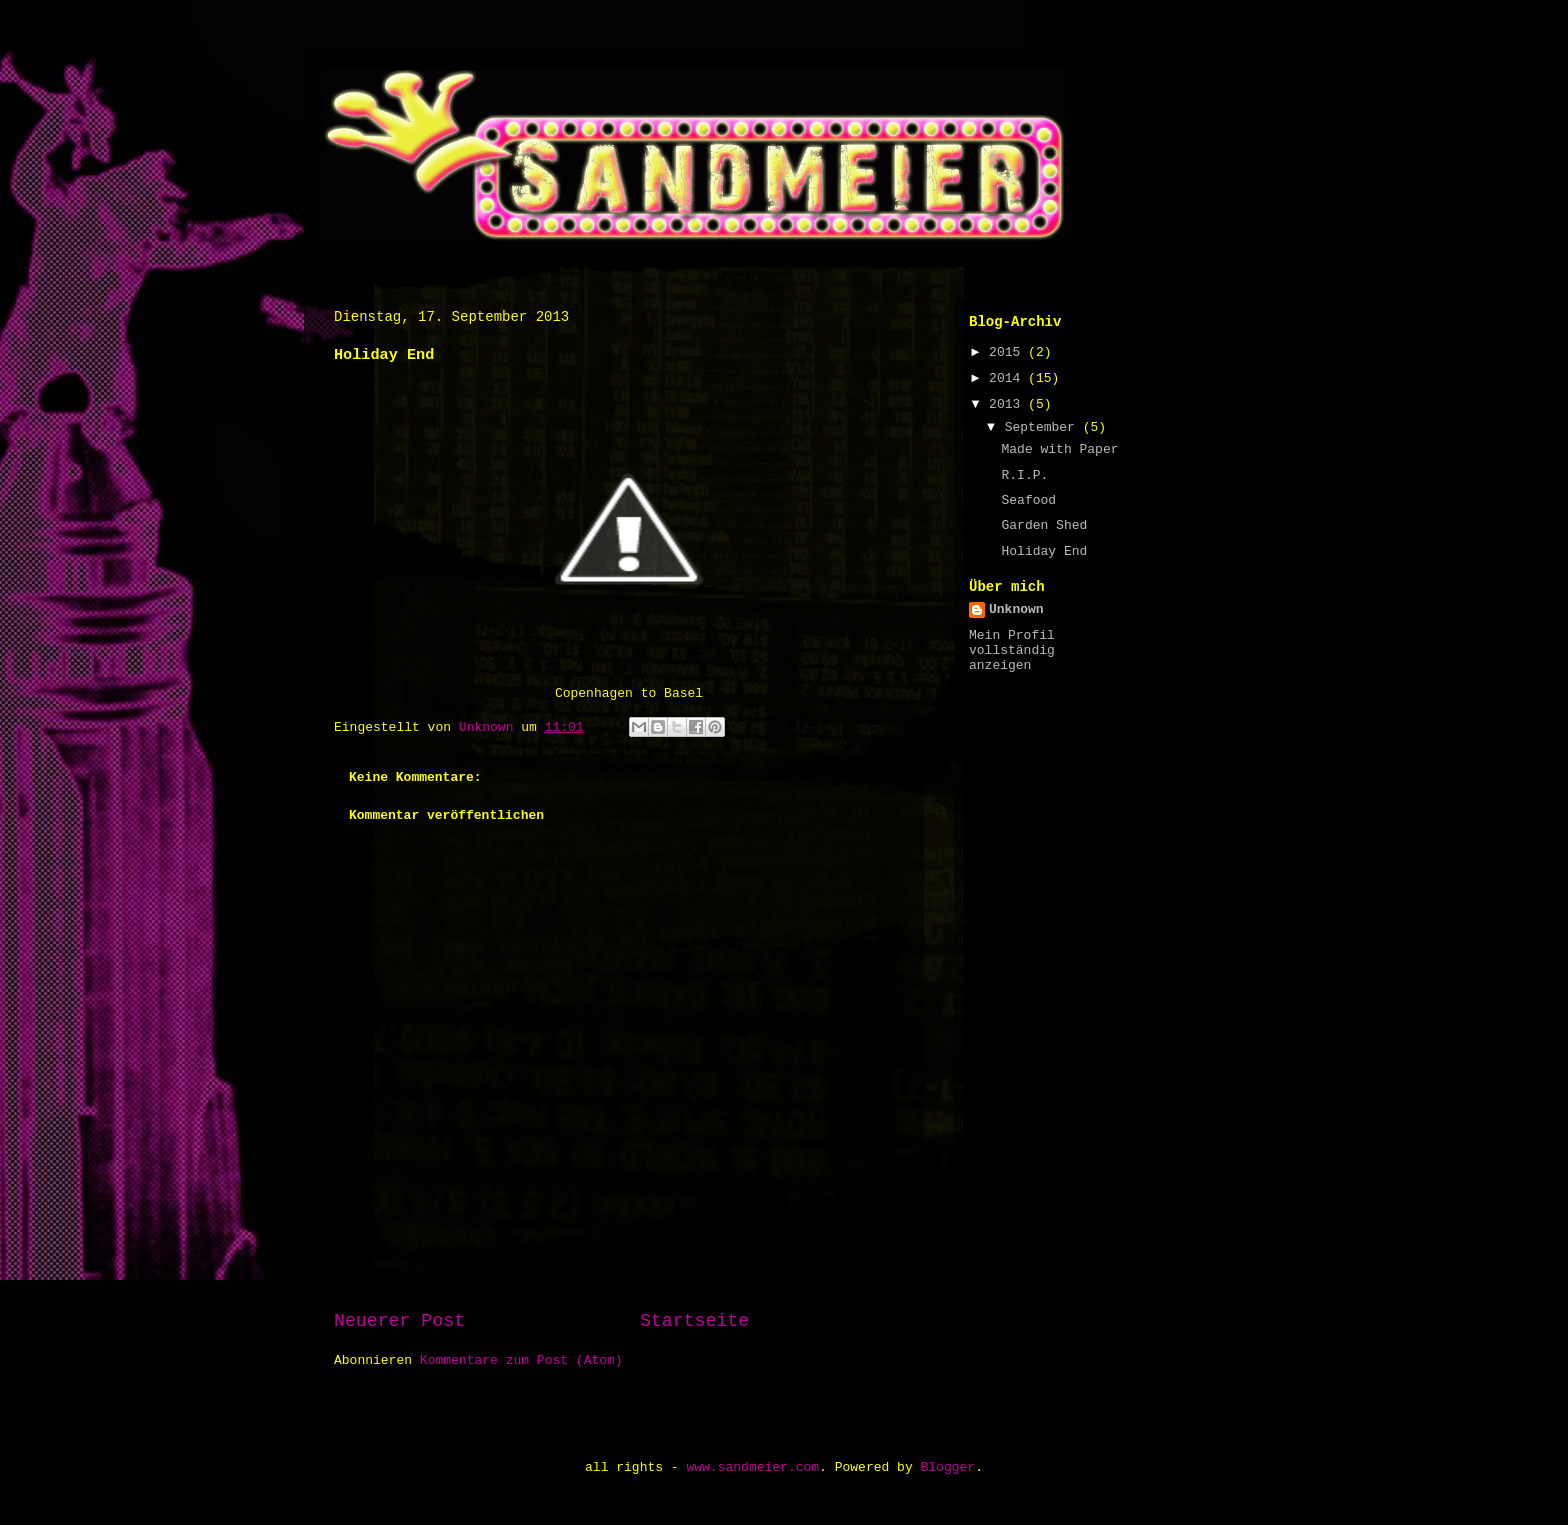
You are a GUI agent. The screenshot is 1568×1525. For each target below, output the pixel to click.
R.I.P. (1024, 475)
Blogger (948, 1467)
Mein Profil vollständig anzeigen (1012, 650)
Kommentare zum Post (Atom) (521, 1360)
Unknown (1016, 609)
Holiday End (1044, 551)
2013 (1008, 404)
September (1044, 427)
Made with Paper (1059, 449)
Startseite (694, 1321)
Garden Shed (1044, 525)
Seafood (1028, 500)
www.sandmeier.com (752, 1467)
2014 (1008, 378)
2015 (1008, 352)
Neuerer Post (399, 1321)
